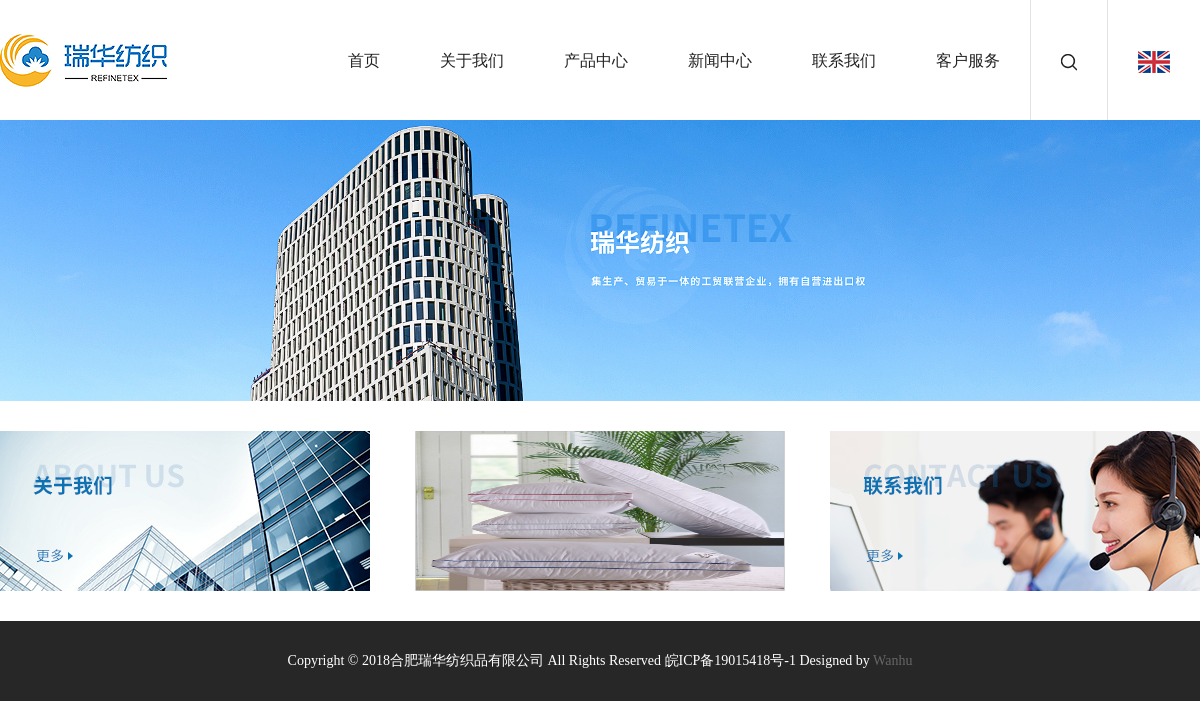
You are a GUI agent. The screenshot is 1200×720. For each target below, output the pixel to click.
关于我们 (472, 60)
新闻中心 (720, 60)
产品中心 (596, 60)
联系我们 (844, 60)
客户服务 (968, 60)
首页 (364, 60)
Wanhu (892, 660)
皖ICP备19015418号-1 (730, 660)
